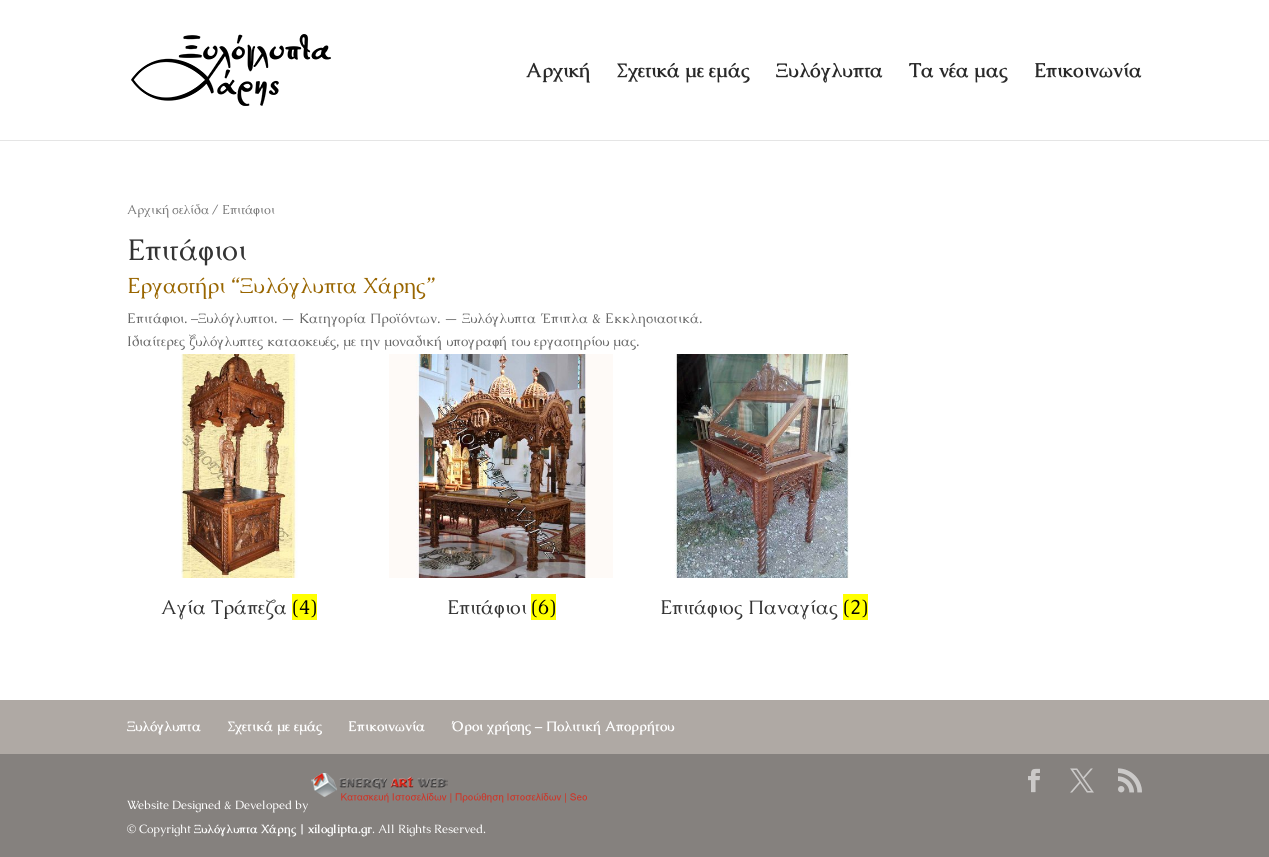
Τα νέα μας (958, 73)
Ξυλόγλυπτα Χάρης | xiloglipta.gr (283, 829)
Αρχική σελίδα (168, 209)
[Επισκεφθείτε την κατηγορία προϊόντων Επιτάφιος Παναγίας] (764, 490)
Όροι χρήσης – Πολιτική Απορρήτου (562, 726)
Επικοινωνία (1088, 73)
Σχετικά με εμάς (683, 73)
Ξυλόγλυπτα (829, 73)
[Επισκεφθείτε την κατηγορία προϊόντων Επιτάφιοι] (501, 490)
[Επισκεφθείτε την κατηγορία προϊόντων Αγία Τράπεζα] (239, 490)
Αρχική (558, 73)
